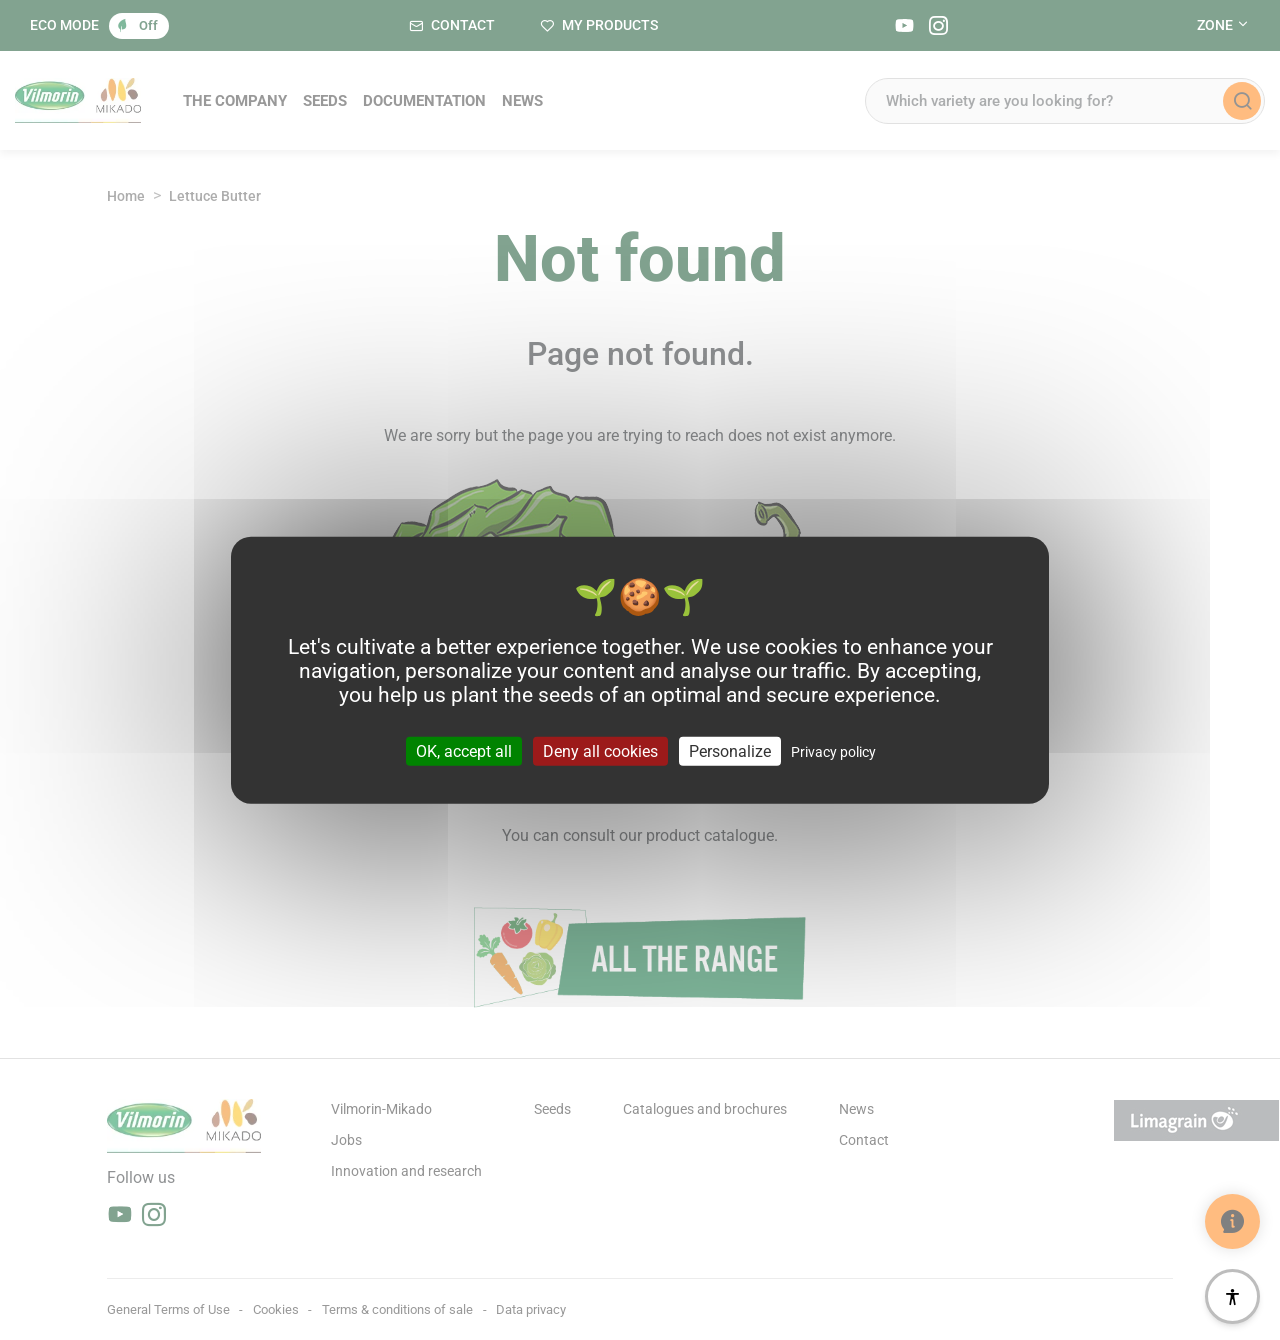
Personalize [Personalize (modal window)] (730, 750)
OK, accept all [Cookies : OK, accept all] (464, 750)
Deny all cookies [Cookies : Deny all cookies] (600, 750)
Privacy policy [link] (833, 751)
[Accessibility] (1232, 1296)
